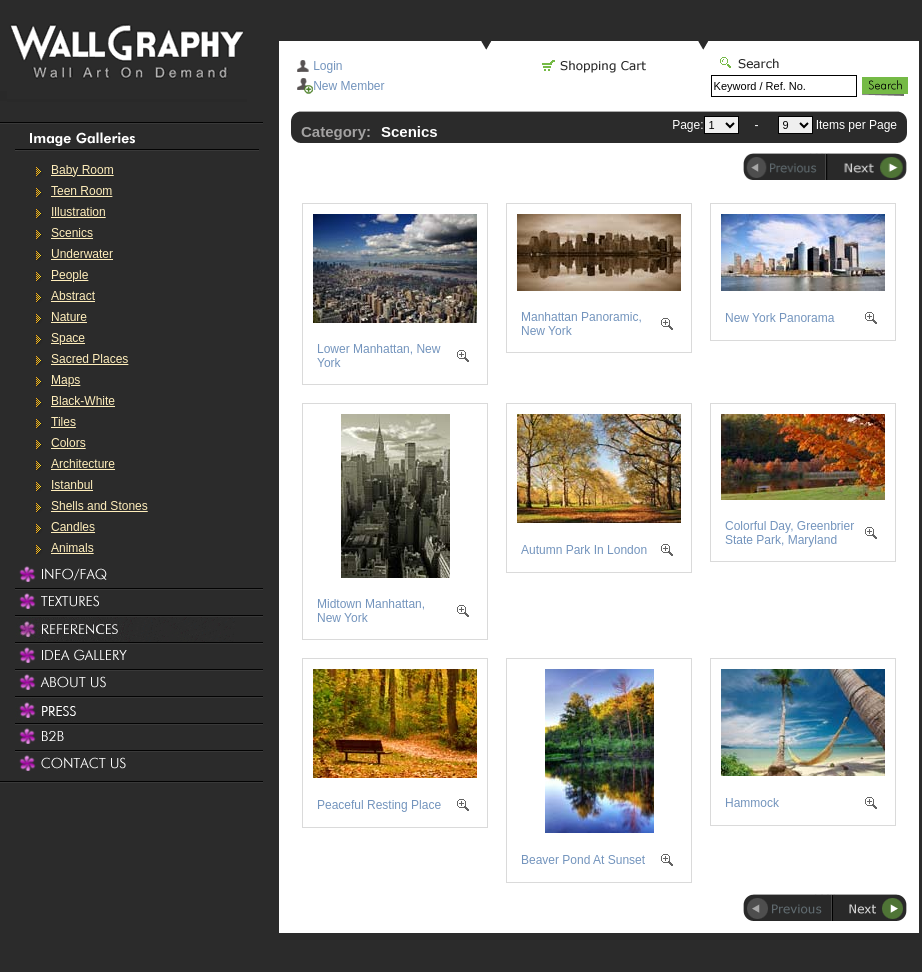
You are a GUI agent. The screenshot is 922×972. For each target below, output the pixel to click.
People (69, 275)
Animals (72, 548)
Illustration (78, 212)
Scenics (72, 233)
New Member (348, 86)
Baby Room (82, 170)
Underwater (82, 254)
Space (68, 338)
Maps (65, 380)
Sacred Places (89, 359)
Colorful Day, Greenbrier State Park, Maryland (789, 533)
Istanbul (72, 485)
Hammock (752, 803)
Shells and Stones (99, 506)
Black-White (83, 401)
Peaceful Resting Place (379, 805)
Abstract (73, 296)
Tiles (63, 422)
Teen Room (81, 191)
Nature (69, 317)
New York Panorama (779, 318)
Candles (73, 527)
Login (327, 66)
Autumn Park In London (584, 550)
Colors (68, 443)
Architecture (83, 464)
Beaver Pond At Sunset (583, 860)
